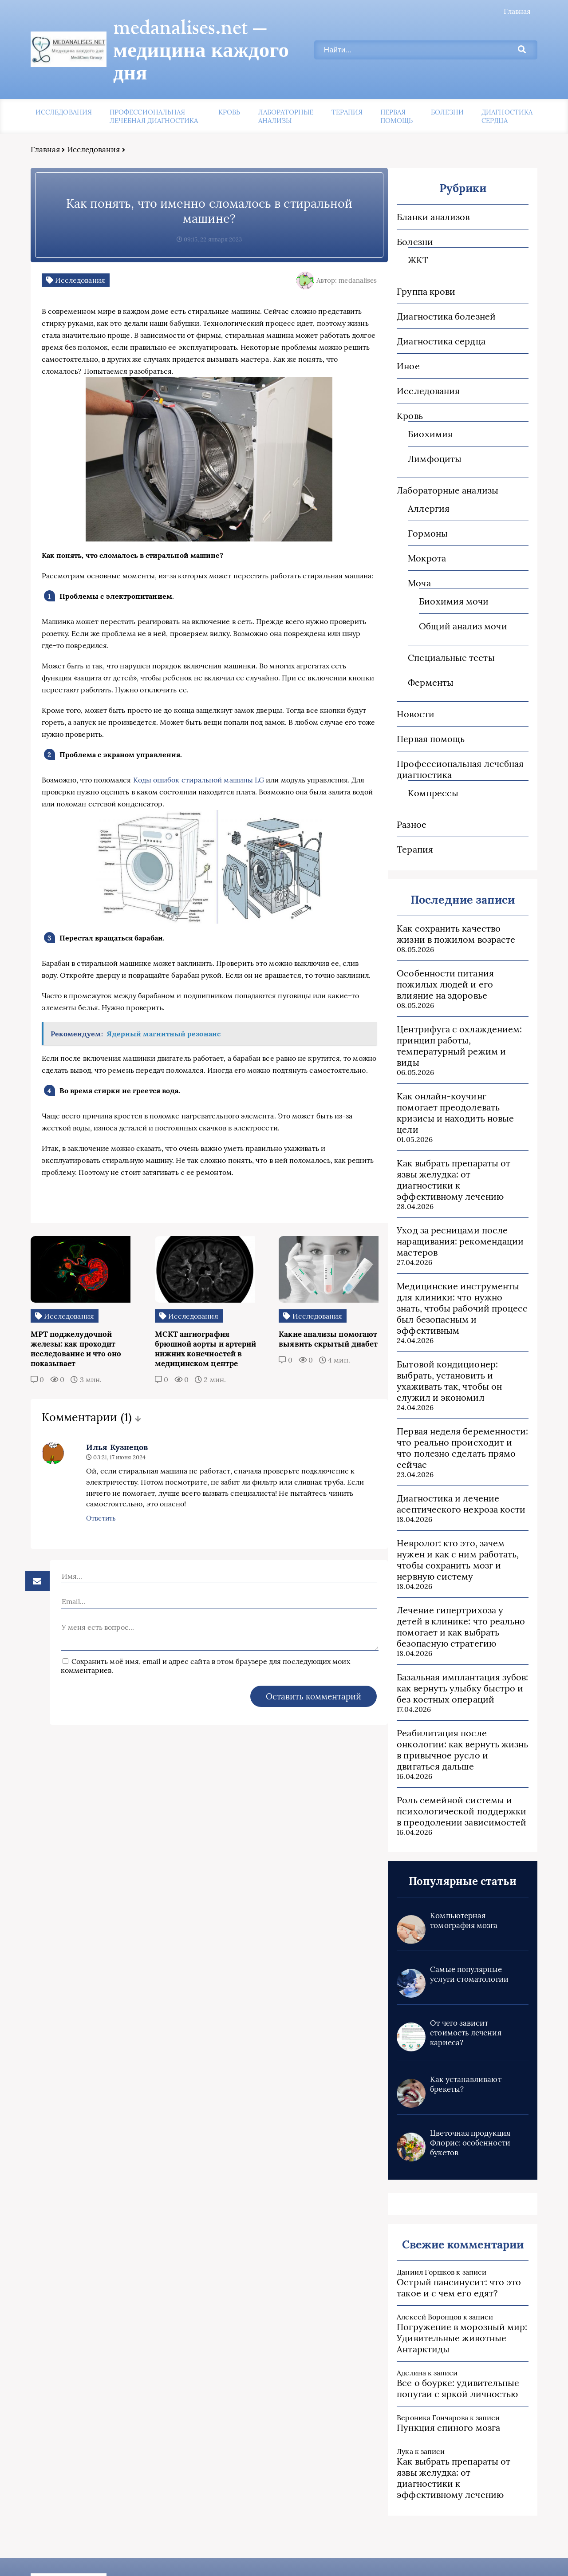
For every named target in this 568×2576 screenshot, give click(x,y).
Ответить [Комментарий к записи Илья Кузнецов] (88, 1545)
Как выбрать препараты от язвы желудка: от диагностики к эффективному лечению (458, 1130)
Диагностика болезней (439, 294)
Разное (405, 802)
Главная (516, 11)
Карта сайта (405, 2554)
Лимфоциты (428, 437)
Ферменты (424, 660)
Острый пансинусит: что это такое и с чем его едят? (452, 2211)
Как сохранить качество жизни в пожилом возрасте (457, 912)
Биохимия (424, 412)
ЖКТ (412, 238)
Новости (409, 692)
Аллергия (422, 486)
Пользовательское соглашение (490, 2554)
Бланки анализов (426, 195)
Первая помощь (396, 94)
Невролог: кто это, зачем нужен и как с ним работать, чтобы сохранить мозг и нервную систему (451, 1482)
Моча (413, 561)
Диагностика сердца (506, 94)
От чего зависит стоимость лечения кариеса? (459, 1956)
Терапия (347, 90)
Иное (401, 344)
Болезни (447, 90)
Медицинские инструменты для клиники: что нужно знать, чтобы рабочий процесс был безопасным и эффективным (456, 1247)
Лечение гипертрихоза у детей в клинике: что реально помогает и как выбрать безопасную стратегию (457, 1549)
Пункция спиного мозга (442, 2350)
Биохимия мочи (447, 579)
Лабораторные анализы (286, 94)
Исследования (64, 90)
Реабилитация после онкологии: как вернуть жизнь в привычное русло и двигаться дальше (458, 1672)
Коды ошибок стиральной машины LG (199, 771)
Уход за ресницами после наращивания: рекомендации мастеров (453, 1186)
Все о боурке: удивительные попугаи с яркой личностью (451, 2311)
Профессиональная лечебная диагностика (154, 94)
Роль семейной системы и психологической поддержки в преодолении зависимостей (458, 1733)
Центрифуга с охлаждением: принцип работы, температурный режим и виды (457, 1018)
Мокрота (421, 536)
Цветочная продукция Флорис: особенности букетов (464, 2066)
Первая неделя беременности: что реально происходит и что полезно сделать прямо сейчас (457, 1376)
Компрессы (427, 771)
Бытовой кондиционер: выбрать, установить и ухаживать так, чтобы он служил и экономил (443, 1314)
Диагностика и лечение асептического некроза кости (454, 1426)
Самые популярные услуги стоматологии (463, 1897)
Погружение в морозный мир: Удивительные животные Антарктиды (455, 2261)
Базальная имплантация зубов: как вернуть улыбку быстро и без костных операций (456, 1611)
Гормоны (422, 511)
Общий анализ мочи (457, 604)
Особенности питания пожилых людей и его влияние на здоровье (457, 962)
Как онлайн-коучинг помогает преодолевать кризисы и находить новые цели (456, 1074)
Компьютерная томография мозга (457, 1843)
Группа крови (419, 269)
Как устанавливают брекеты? (459, 2007)
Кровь (229, 90)
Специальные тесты (445, 635)
